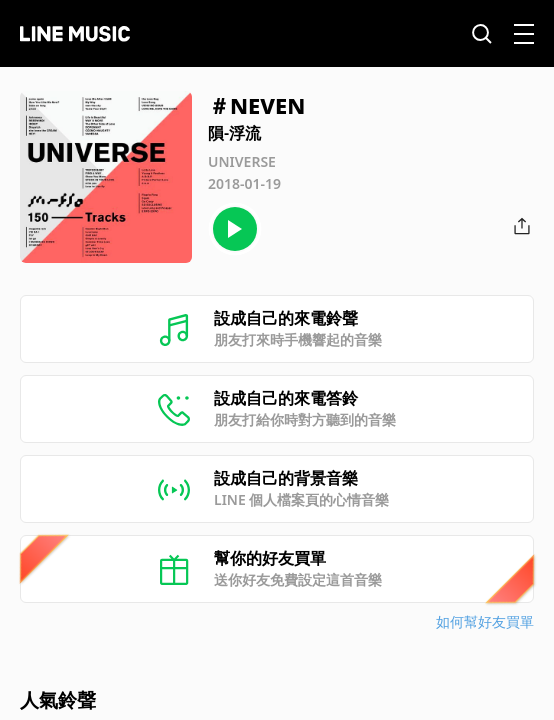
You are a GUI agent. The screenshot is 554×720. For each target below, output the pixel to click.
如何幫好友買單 (485, 621)
